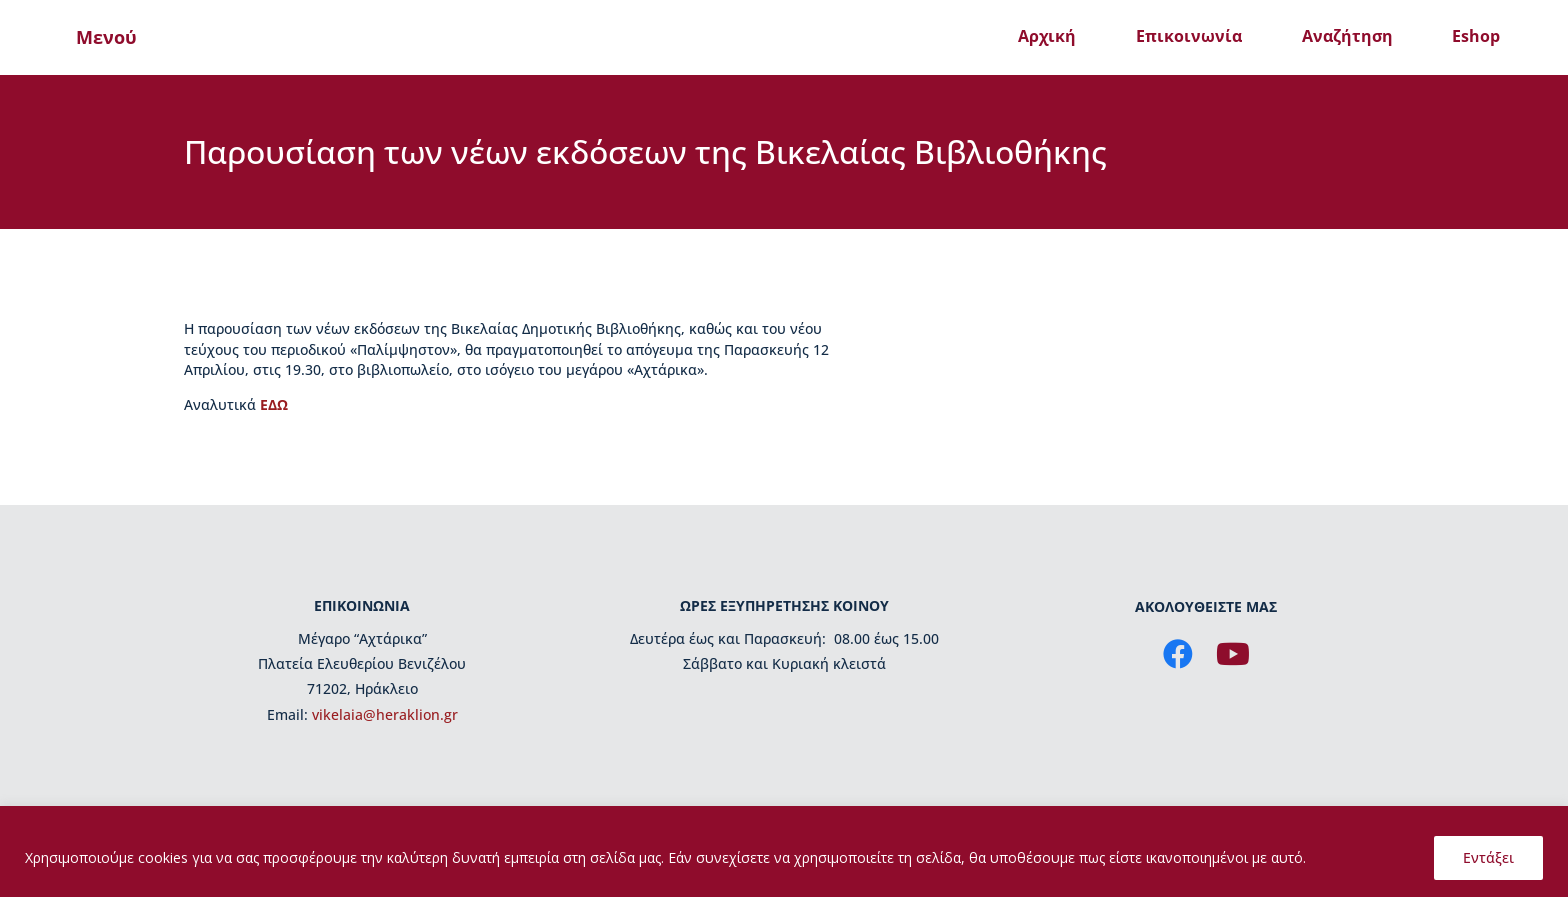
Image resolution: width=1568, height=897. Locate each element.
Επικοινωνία (1189, 36)
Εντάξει (1488, 857)
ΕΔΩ (274, 404)
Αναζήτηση (1347, 36)
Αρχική (1047, 36)
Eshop (1476, 36)
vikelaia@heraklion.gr (385, 714)
